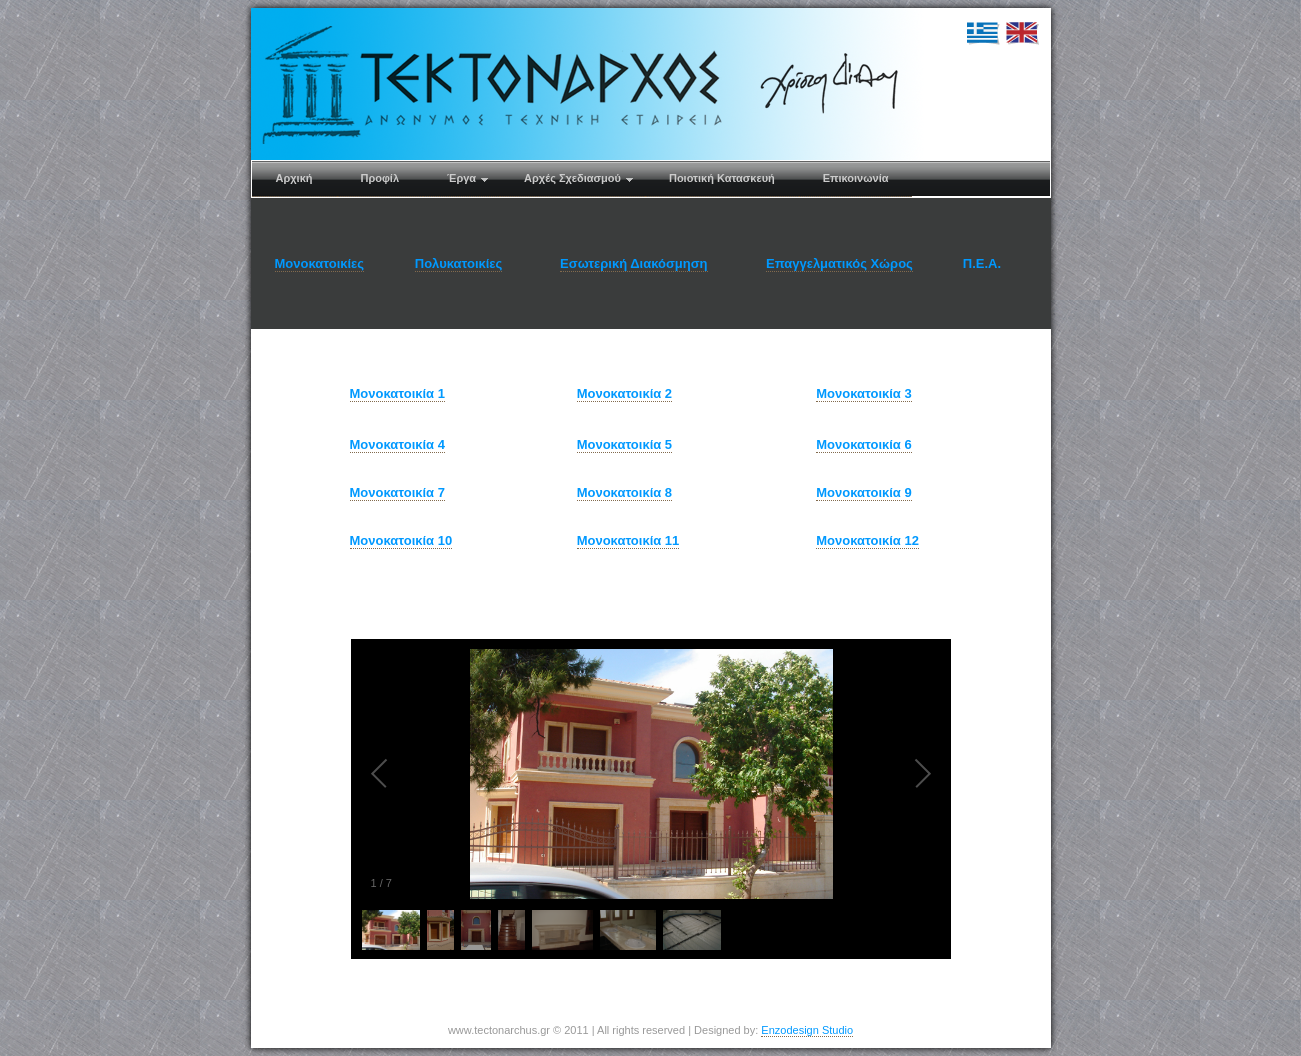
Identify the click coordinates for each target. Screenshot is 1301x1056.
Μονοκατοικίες (320, 263)
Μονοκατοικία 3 (863, 393)
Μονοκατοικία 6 (863, 444)
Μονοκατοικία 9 (863, 492)
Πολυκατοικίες (459, 263)
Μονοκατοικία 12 (867, 540)
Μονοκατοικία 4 (397, 444)
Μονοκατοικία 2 (624, 393)
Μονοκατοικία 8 (624, 492)
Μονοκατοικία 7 (397, 492)
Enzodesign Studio (807, 1030)
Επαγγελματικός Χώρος (839, 263)
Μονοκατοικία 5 (624, 444)
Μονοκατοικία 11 (628, 540)
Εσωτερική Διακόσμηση (633, 263)
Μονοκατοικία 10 (401, 540)
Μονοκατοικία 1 (397, 393)
